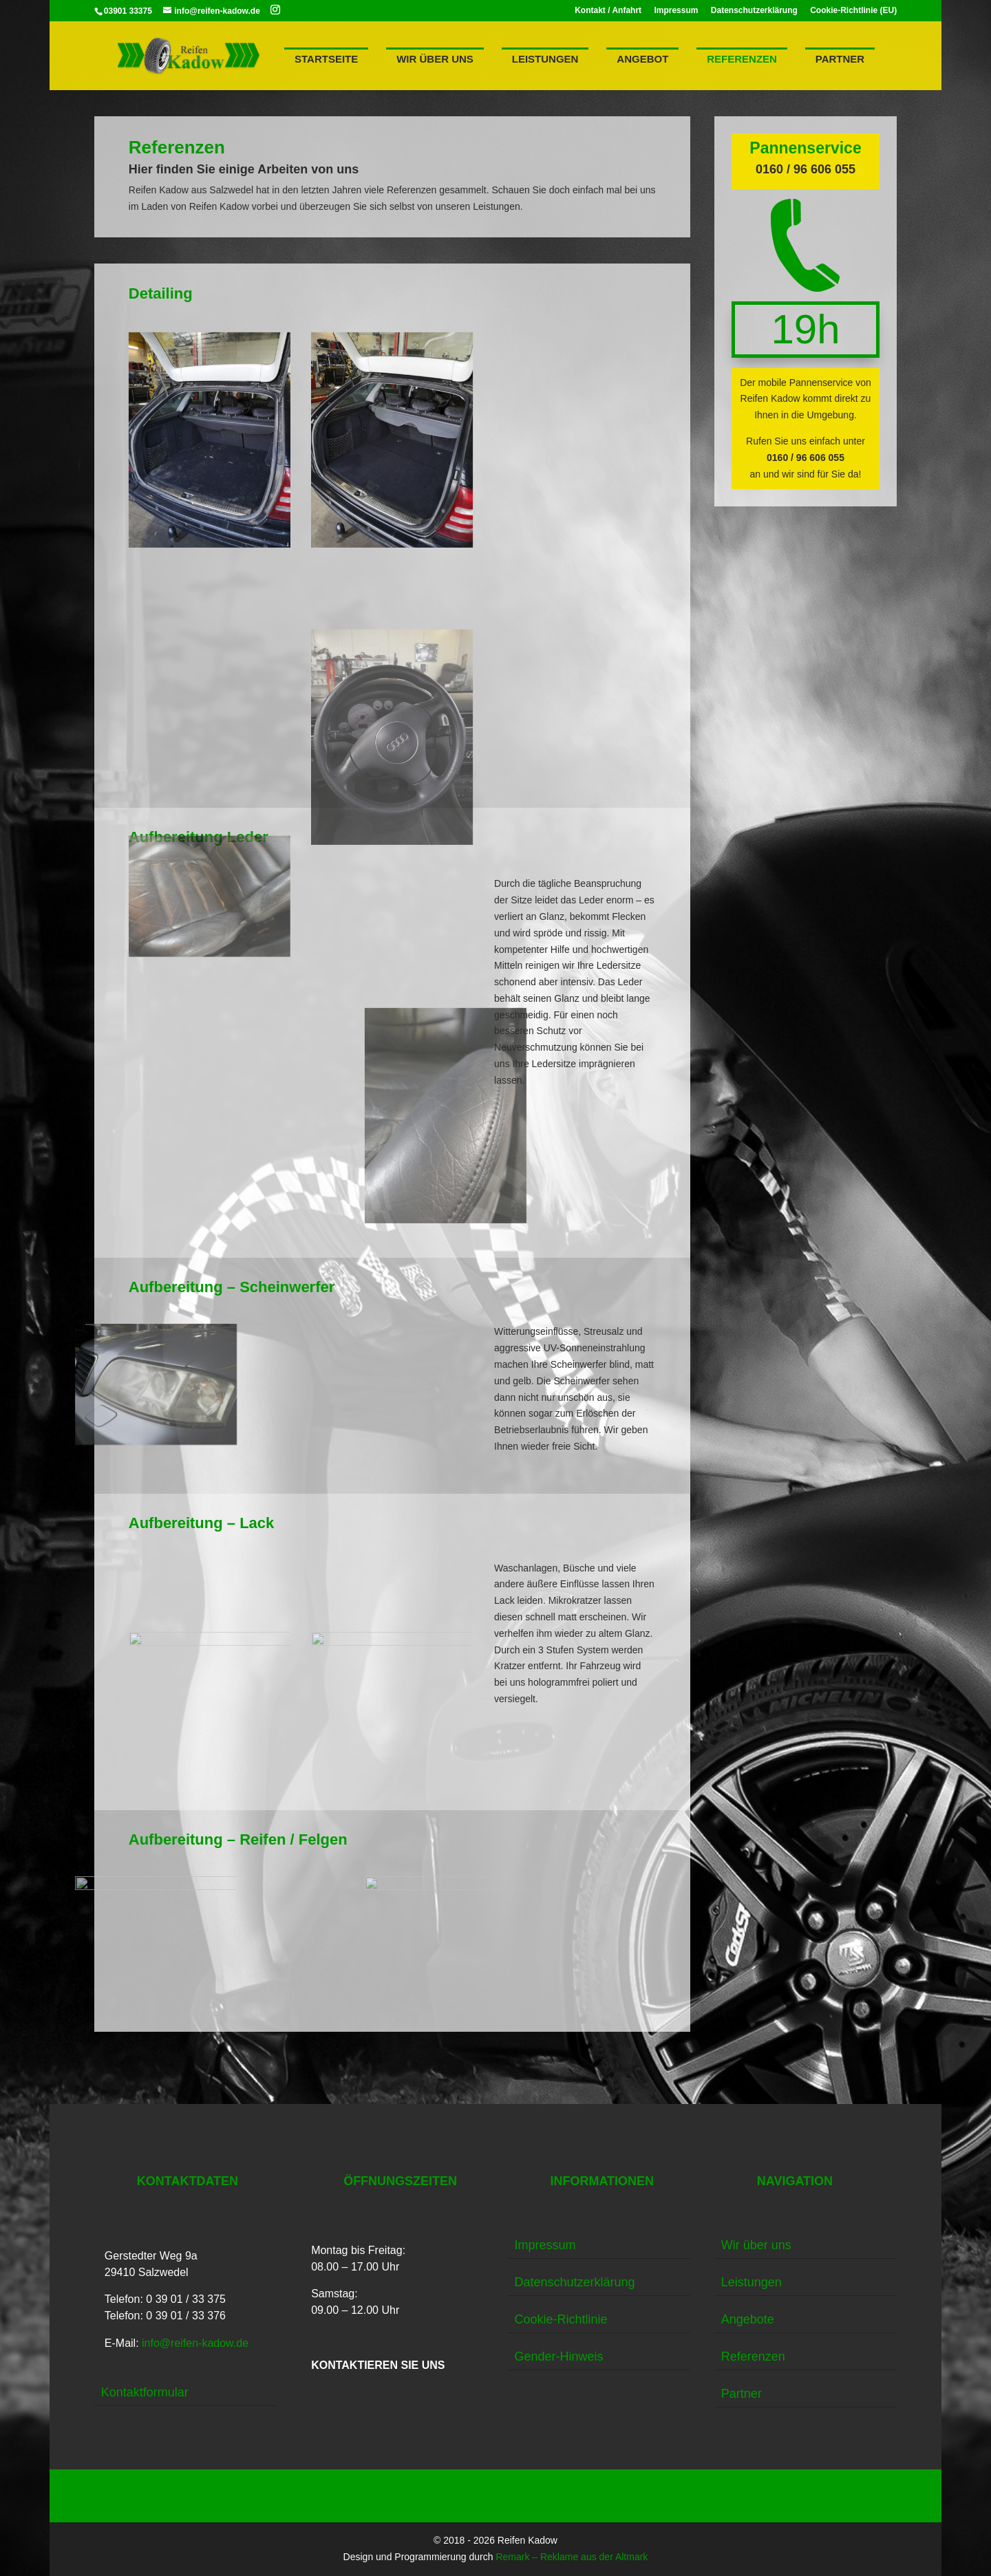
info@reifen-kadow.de (195, 2343)
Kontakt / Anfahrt (608, 10)
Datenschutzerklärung (754, 10)
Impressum (676, 10)
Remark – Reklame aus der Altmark (572, 2556)
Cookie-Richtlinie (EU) (853, 10)
